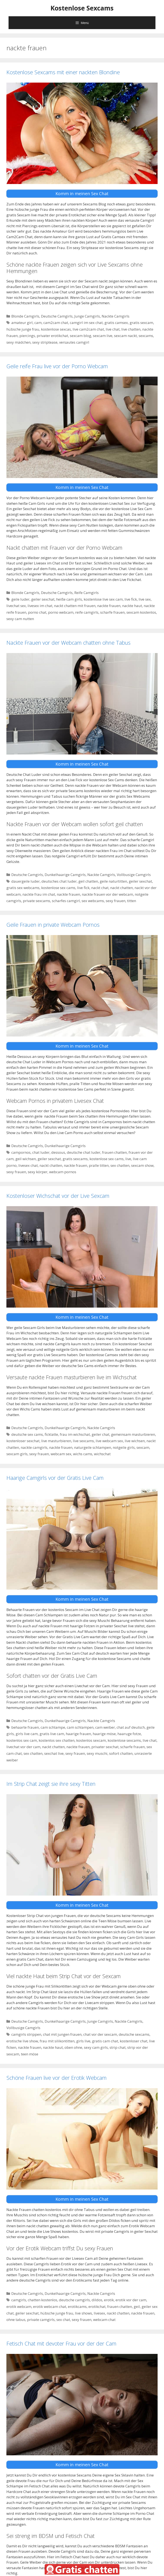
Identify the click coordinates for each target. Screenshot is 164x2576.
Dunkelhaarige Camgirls (65, 874)
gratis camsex (116, 322)
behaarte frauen (25, 1727)
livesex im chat (40, 605)
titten (131, 900)
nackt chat (99, 887)
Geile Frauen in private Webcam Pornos (53, 924)
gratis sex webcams (23, 887)
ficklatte (51, 1434)
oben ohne (73, 2047)
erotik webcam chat (49, 2306)
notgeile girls (124, 1447)
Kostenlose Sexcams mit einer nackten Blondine (63, 72)
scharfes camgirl (66, 900)
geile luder (20, 599)
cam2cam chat (55, 322)
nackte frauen (108, 605)
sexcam (142, 1447)
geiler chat (100, 1434)
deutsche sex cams (27, 1434)
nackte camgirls (34, 1447)
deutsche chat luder (83, 1152)
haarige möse (104, 1733)
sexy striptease (44, 342)
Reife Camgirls (86, 592)
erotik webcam (18, 2306)
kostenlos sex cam (21, 1740)
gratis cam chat (105, 2041)
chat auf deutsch (131, 1727)
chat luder (41, 1152)
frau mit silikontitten (57, 2041)
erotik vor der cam (131, 2299)
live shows (83, 2313)
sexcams (146, 335)
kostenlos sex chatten (57, 1740)
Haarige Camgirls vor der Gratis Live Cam (55, 1477)
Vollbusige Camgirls (134, 874)
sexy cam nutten (20, 618)
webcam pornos (62, 1171)
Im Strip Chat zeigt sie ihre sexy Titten (50, 1783)
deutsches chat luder (59, 881)
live (128, 1158)
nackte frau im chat (38, 894)
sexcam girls (17, 1453)
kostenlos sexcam (91, 1740)
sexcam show (142, 1165)
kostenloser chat (133, 2041)
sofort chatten (121, 1753)
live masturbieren (56, 1440)
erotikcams (77, 2306)
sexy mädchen (18, 342)
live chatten (131, 329)
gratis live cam (52, 1733)
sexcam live (102, 335)
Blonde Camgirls (25, 316)
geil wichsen (25, 1158)
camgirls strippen (26, 2034)
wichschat (102, 1453)
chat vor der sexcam (100, 2034)
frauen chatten (114, 1152)
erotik (109, 2299)
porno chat (37, 612)
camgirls (18, 2299)
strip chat (118, 2047)
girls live (83, 2041)
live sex (145, 599)
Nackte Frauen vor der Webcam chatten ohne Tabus (68, 642)
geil (137, 2306)
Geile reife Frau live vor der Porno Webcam (57, 366)
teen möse (29, 2054)
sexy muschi (97, 1753)
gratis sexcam (141, 322)
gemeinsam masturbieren (133, 1434)
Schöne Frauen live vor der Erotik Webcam (56, 2077)
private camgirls (41, 2319)
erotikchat (96, 2306)
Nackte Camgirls (115, 316)
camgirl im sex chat (86, 322)
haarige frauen (78, 1733)
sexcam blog (80, 335)
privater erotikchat (52, 335)
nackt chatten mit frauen (74, 605)
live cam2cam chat (88, 329)
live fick (130, 599)
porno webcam (60, 612)
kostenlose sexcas (56, 329)
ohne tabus (15, 2319)
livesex (99, 2313)
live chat (113, 329)
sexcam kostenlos (141, 612)
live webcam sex (109, 1440)
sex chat (63, 2319)
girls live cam (27, 1733)
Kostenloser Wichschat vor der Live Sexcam (57, 1195)
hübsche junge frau (22, 329)
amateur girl (22, 322)
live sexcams (83, 1440)
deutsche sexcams (134, 2034)
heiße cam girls (69, 599)
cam (38, 322)
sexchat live (54, 1753)
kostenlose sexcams (124, 1740)
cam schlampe (53, 1727)
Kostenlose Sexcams (82, 8)
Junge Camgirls (87, 316)
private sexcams (36, 900)
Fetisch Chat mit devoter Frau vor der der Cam (61, 2343)
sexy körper (37, 1171)
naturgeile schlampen (92, 1447)
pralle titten (99, 1165)
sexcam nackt (125, 335)
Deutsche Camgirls (57, 316)
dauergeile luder (25, 881)
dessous (58, 1152)
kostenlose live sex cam (103, 599)
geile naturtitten (113, 881)
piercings (27, 335)
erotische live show (22, 2041)
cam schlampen (80, 1727)
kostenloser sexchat (23, 1440)
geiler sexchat (42, 599)
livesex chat (28, 1165)
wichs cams (82, 1453)
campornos (21, 1152)
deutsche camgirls (74, 2299)
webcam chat (104, 2319)
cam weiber (105, 1727)
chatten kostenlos (42, 2299)
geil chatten (88, 881)
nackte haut (132, 605)
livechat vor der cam (23, 1746)
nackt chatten (121, 887)
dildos (97, 2299)
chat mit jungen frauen (62, 2034)
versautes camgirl (74, 342)
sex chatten (119, 1165)
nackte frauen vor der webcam (107, 894)
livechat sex (16, 605)
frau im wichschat (75, 1434)
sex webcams (93, 900)
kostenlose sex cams (58, 887)
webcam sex (61, 1453)
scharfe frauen (112, 612)
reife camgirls (86, 612)
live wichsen (135, 1440)
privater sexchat (105, 1746)
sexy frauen (115, 900)
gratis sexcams (75, 1158)
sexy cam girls (96, 2047)
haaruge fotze (129, 1733)
